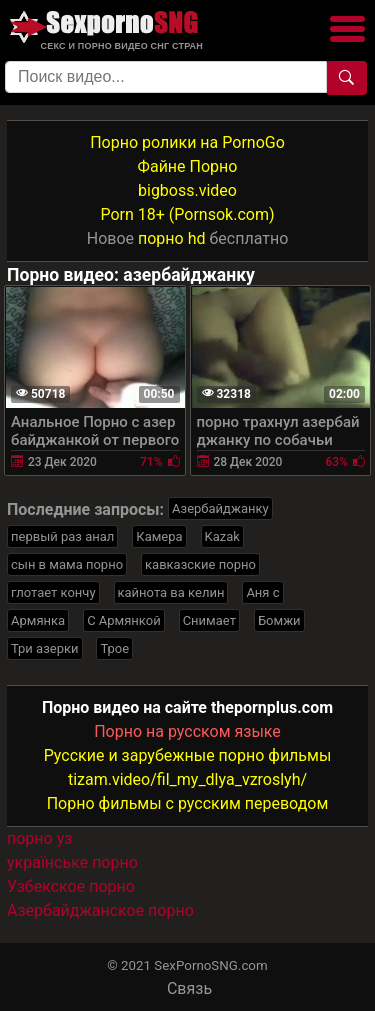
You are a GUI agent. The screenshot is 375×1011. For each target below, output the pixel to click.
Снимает (209, 620)
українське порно (72, 862)
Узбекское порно (71, 886)
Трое (114, 648)
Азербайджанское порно (100, 910)
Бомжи (279, 620)
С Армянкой (124, 620)
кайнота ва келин (171, 592)
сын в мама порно (67, 564)
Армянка (38, 620)
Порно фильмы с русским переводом (188, 803)
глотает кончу (53, 592)
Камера (159, 536)
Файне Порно (188, 166)
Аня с (262, 592)
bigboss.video (187, 190)
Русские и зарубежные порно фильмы (188, 755)
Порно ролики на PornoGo (187, 142)
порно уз (39, 838)
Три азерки (45, 648)
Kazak (222, 536)
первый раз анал (62, 536)
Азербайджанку (220, 508)
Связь (189, 988)
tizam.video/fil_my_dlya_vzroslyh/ (187, 779)
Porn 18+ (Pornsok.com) (187, 214)
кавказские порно (200, 564)
